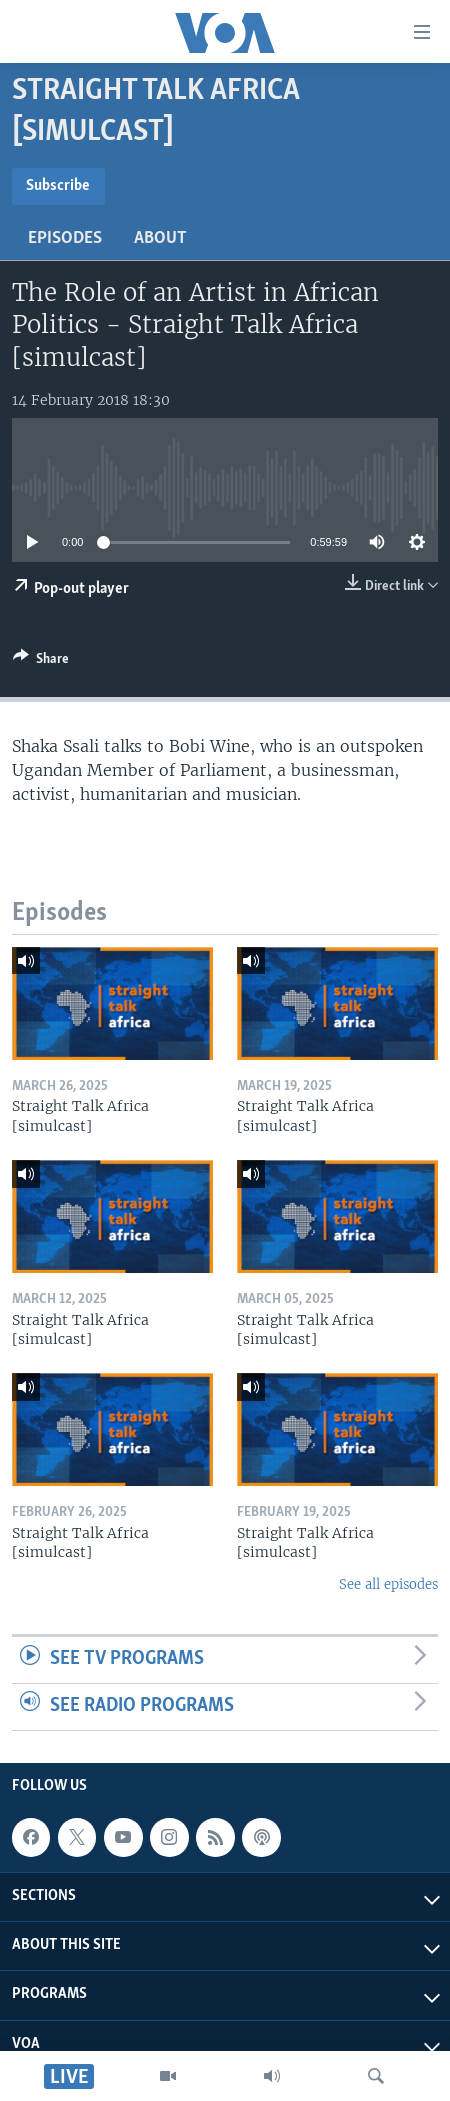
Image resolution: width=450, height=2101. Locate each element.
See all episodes (388, 1584)
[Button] (41, 662)
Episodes (65, 238)
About (160, 238)
